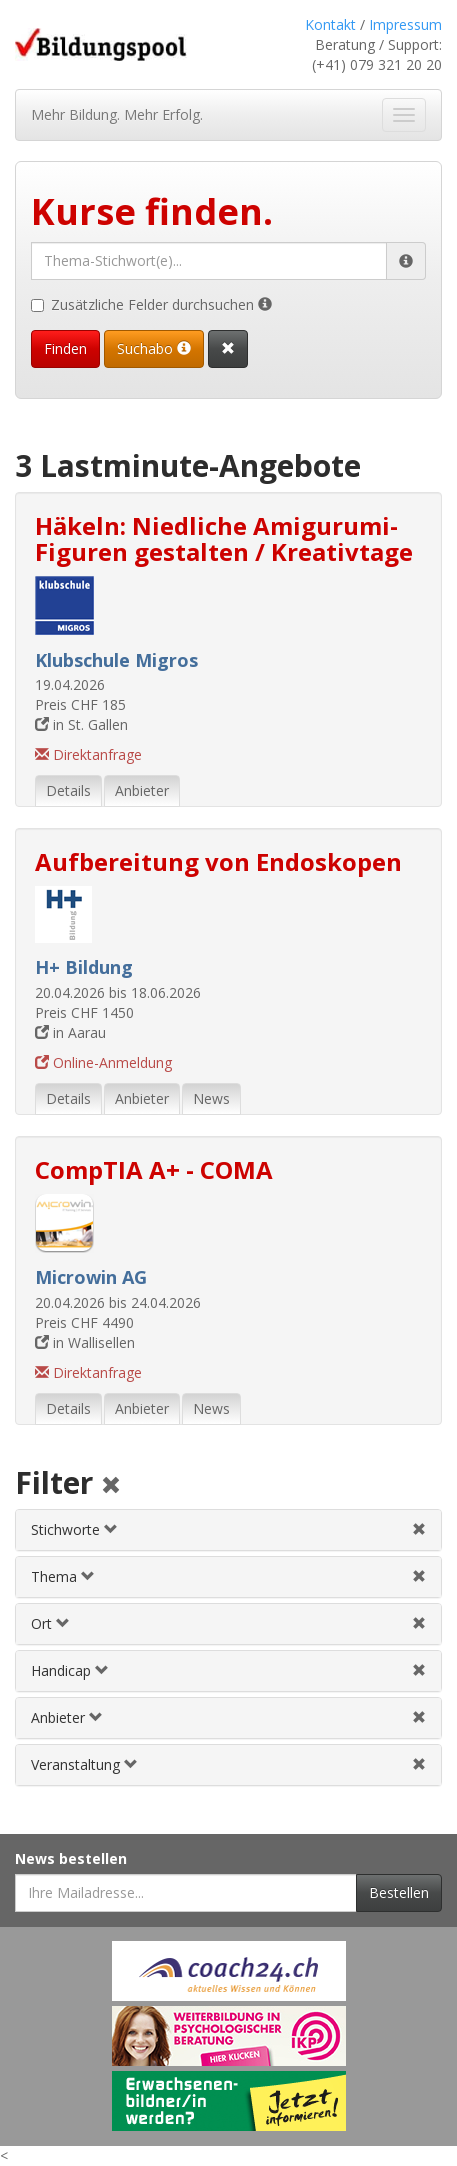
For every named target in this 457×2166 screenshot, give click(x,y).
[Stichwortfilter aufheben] (419, 1529)
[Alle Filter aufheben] (111, 1486)
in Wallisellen (85, 1342)
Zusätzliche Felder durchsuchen (151, 304)
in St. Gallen (81, 724)
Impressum (405, 24)
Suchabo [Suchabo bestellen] (154, 348)
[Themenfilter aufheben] (419, 1576)
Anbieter (67, 1717)
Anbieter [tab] (142, 790)
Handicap (70, 1670)
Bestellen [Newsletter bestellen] (399, 1892)
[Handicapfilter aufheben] (419, 1670)
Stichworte (74, 1529)
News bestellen (71, 1858)
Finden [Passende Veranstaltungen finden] (65, 348)
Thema (63, 1576)
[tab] (228, 1530)
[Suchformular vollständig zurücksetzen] (228, 349)
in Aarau (70, 1032)
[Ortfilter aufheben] (419, 1623)
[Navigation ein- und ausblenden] (404, 115)
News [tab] (211, 1098)
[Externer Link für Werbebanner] (229, 1971)
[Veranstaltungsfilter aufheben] (419, 1764)
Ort (50, 1623)
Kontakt (330, 24)
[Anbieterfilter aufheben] (419, 1717)
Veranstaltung (84, 1764)
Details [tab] (68, 790)
